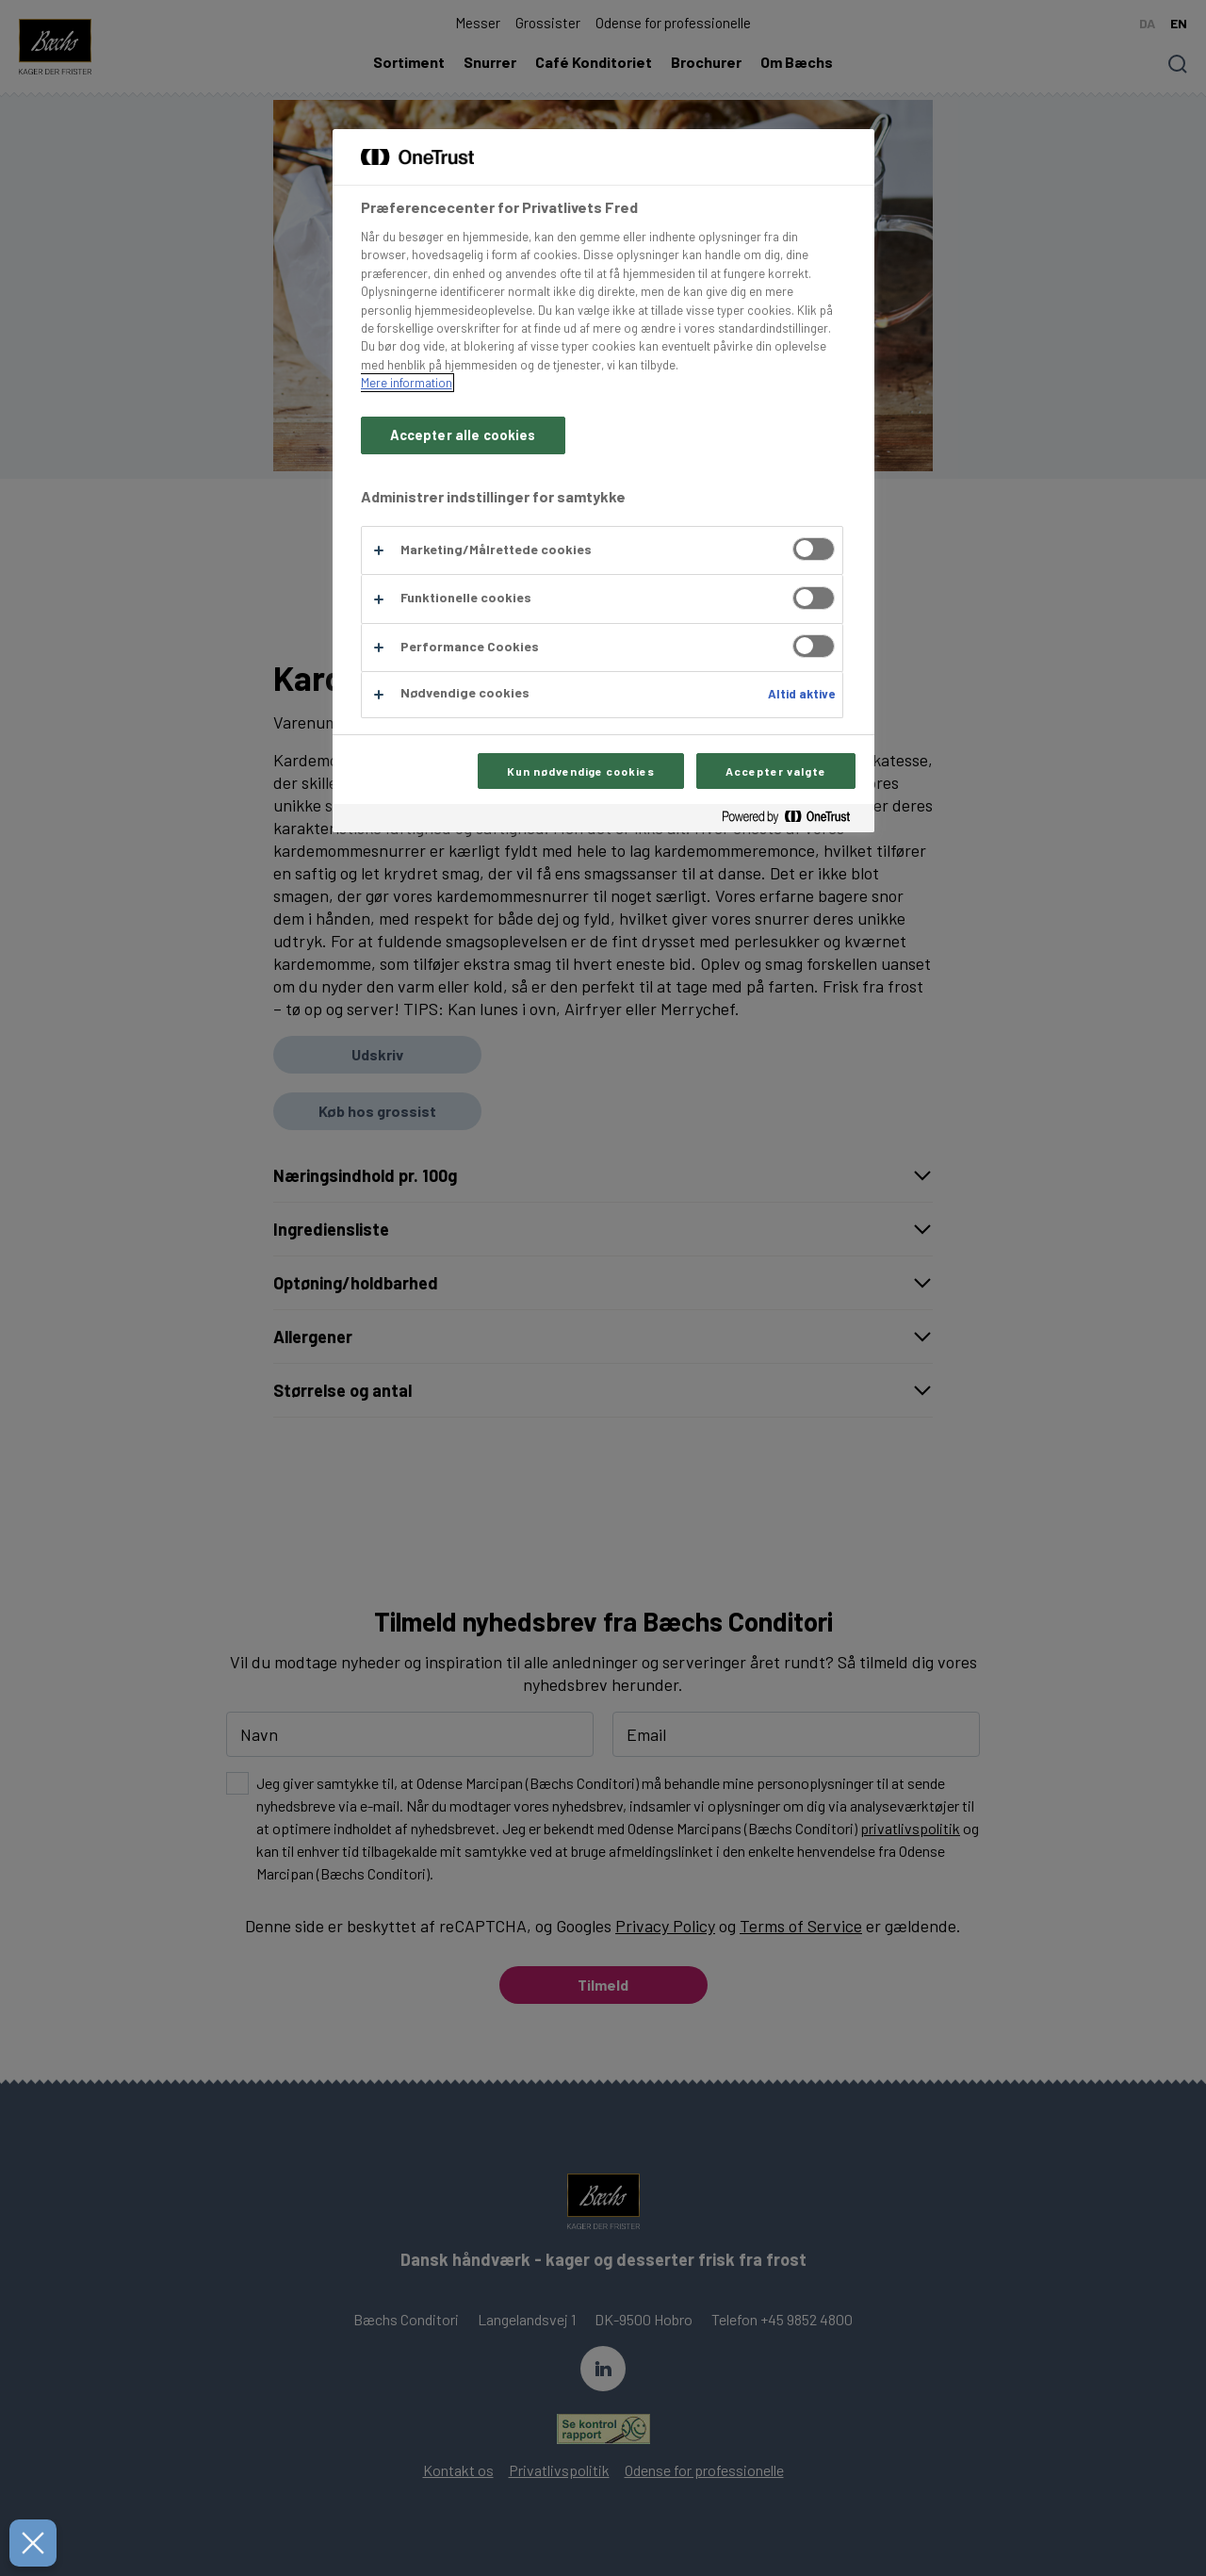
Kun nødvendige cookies (581, 771)
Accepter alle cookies (463, 435)
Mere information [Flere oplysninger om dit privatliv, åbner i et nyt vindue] (406, 382)
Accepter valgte (775, 771)
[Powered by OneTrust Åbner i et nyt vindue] (793, 820)
